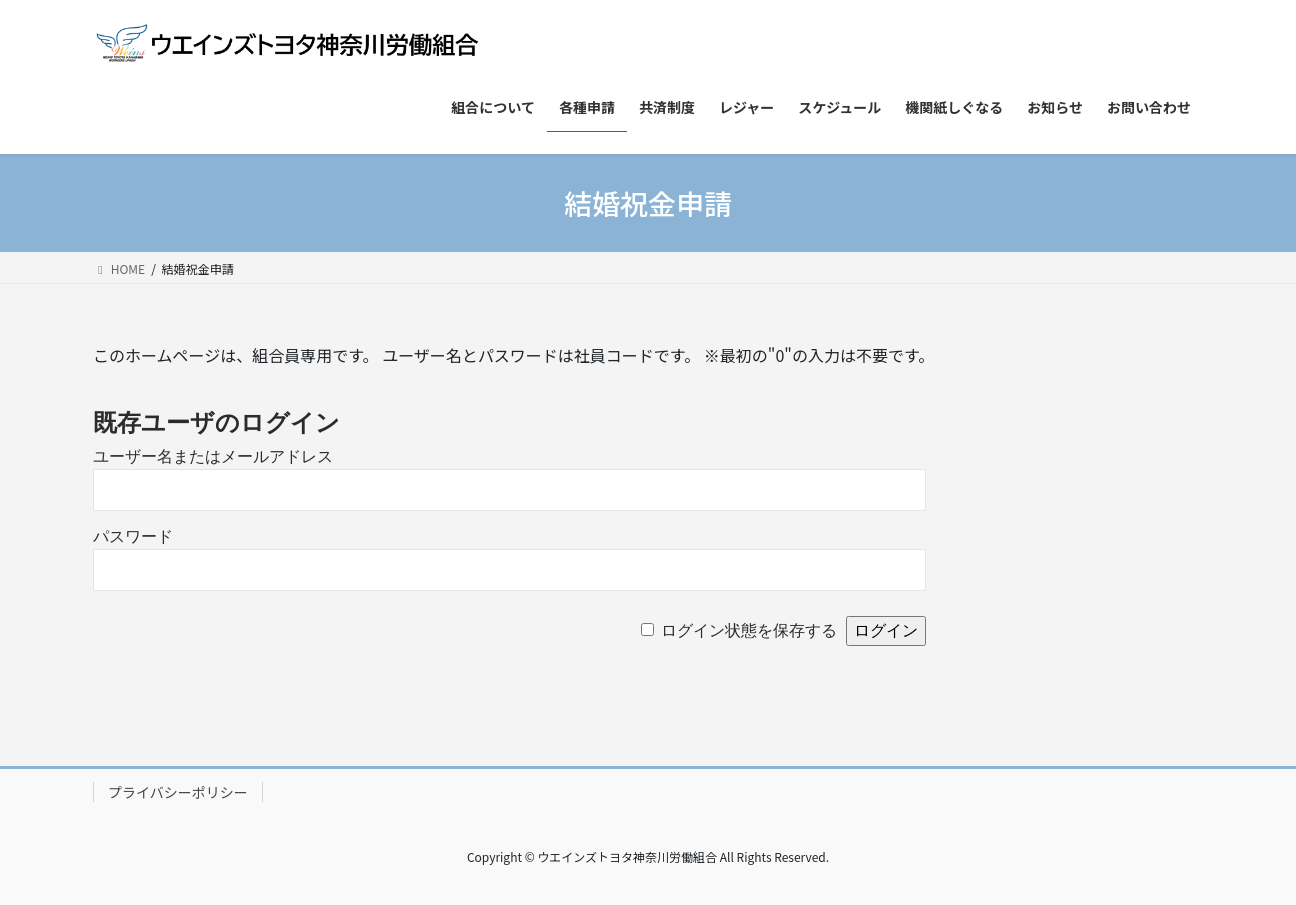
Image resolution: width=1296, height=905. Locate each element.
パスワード (133, 536)
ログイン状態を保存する (749, 630)
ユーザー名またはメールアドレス (213, 456)
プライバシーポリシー (178, 792)
